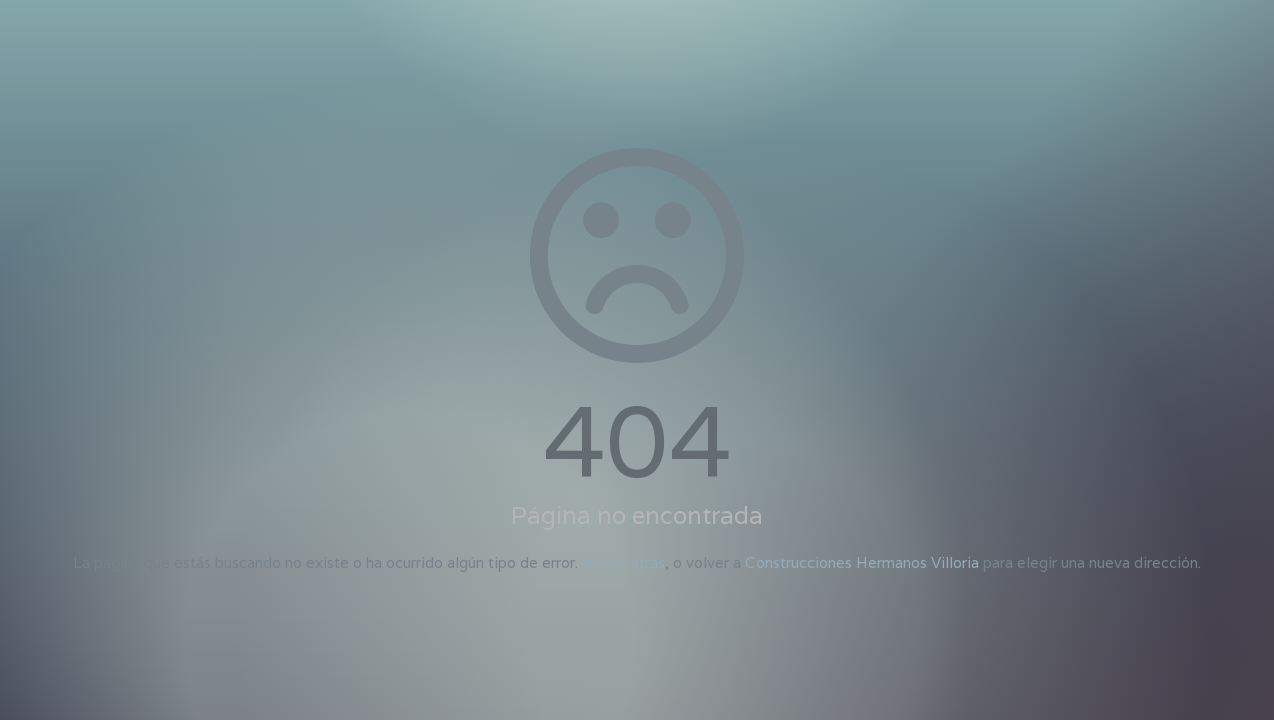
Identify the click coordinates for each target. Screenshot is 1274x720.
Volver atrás (623, 562)
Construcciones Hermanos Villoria (862, 562)
